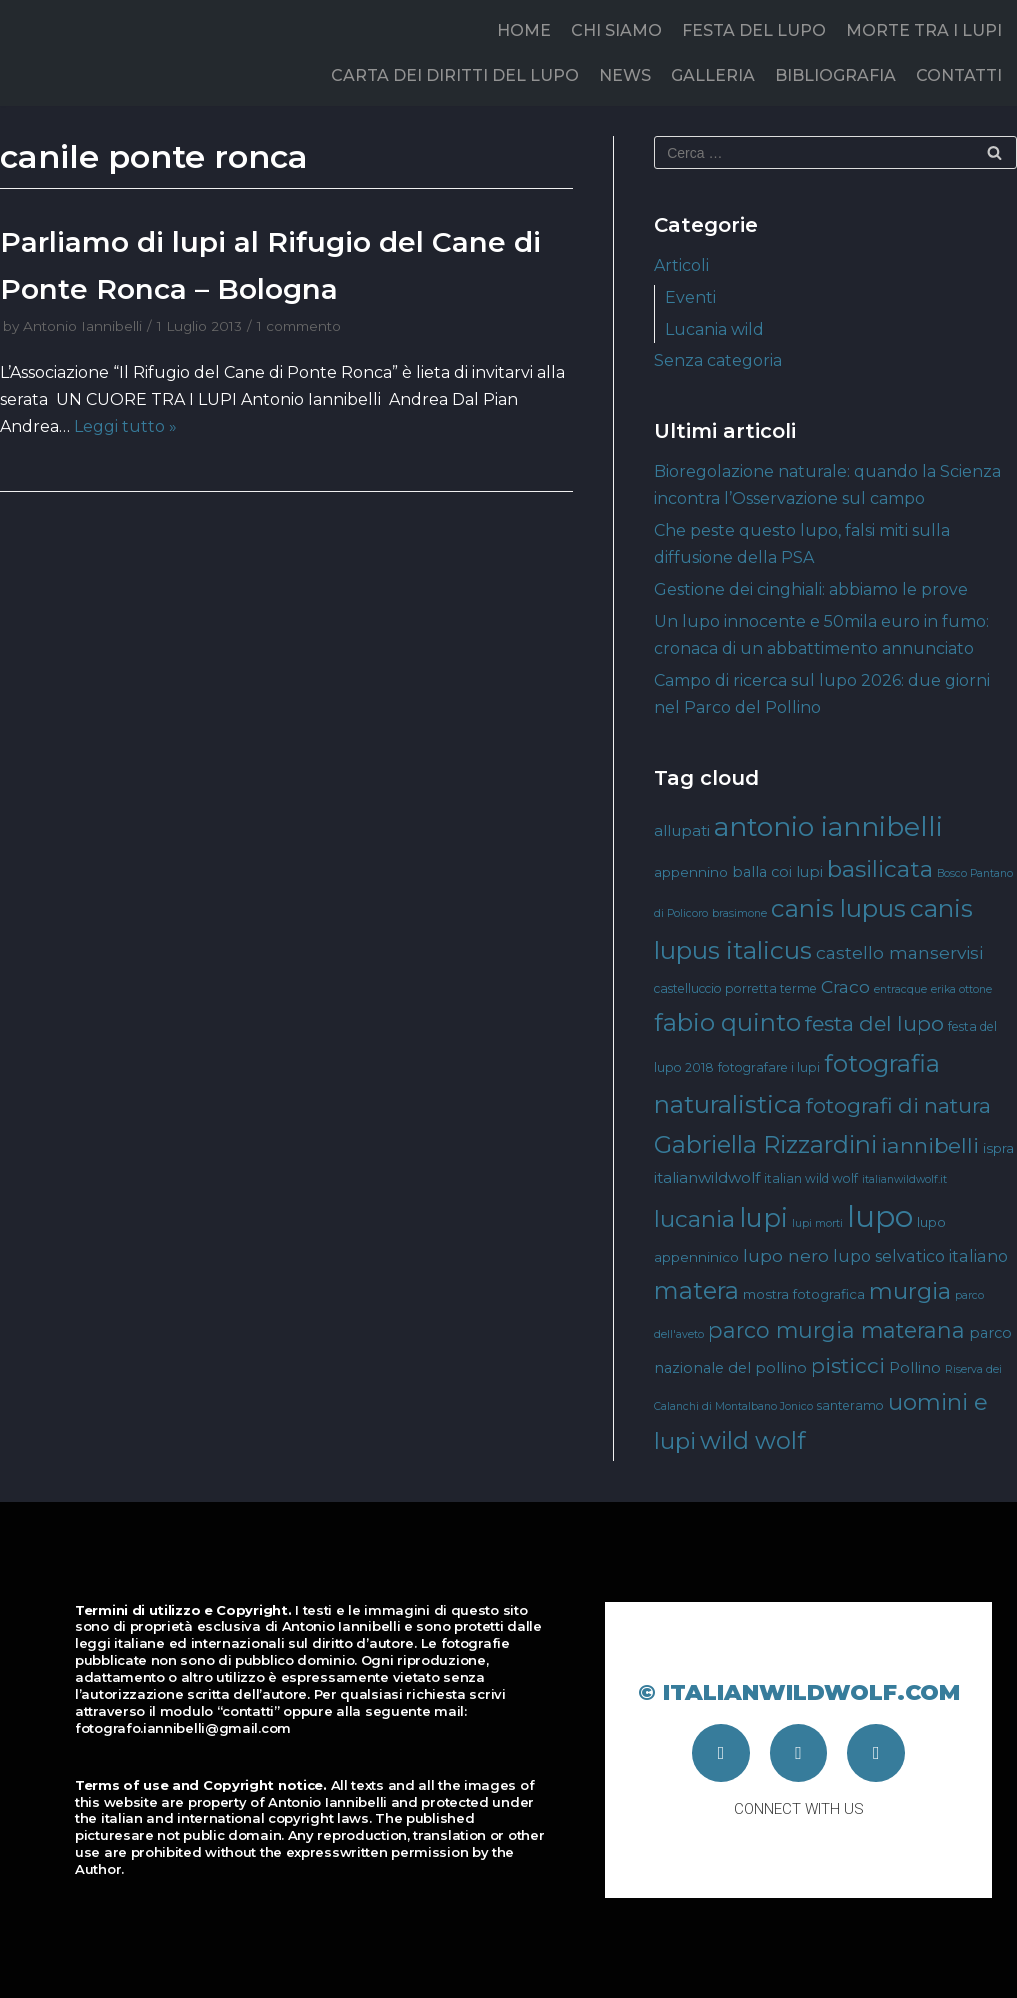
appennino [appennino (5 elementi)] (691, 872)
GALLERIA (713, 75)
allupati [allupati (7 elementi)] (682, 830)
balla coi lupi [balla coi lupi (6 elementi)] (777, 872)
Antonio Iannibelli (82, 326)
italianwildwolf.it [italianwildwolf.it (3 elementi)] (904, 1179)
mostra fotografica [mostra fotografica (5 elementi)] (804, 1294)
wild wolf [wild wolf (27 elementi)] (752, 1440)
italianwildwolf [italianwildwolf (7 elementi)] (707, 1177)
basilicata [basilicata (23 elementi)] (880, 869)
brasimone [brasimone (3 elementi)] (739, 913)
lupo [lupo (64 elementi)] (880, 1216)
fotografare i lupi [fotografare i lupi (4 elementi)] (769, 1067)
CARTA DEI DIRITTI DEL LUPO (455, 75)
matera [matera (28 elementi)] (696, 1290)
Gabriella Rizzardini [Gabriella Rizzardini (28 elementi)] (765, 1144)
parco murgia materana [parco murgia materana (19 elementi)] (836, 1330)
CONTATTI (959, 75)
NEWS (625, 75)
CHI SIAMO (616, 30)
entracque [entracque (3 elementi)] (900, 989)
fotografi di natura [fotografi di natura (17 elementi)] (898, 1105)
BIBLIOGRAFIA (835, 75)
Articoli (681, 265)
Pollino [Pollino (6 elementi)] (915, 1368)
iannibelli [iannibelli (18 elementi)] (930, 1145)
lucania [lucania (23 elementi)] (694, 1219)
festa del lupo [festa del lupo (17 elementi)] (874, 1023)
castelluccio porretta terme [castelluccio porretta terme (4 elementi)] (735, 988)
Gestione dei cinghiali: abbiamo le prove (811, 589)
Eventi (690, 297)
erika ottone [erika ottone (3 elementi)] (961, 989)
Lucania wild (714, 329)
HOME (524, 30)
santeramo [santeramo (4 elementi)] (850, 1405)
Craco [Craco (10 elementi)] (845, 986)
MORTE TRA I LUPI (924, 30)
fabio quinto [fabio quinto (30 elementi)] (727, 1022)
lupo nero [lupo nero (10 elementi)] (786, 1255)
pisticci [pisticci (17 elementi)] (848, 1365)
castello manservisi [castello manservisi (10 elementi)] (899, 952)
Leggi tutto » (125, 426)
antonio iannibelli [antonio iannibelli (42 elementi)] (828, 826)
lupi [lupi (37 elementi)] (763, 1217)
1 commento (299, 326)
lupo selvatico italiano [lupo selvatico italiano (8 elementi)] (920, 1256)
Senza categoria (718, 360)
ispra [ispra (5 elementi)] (998, 1148)
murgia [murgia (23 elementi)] (910, 1291)
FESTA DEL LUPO (754, 30)
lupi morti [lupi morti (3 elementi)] (817, 1223)
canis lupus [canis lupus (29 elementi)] (838, 908)
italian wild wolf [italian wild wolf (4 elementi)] (811, 1178)
